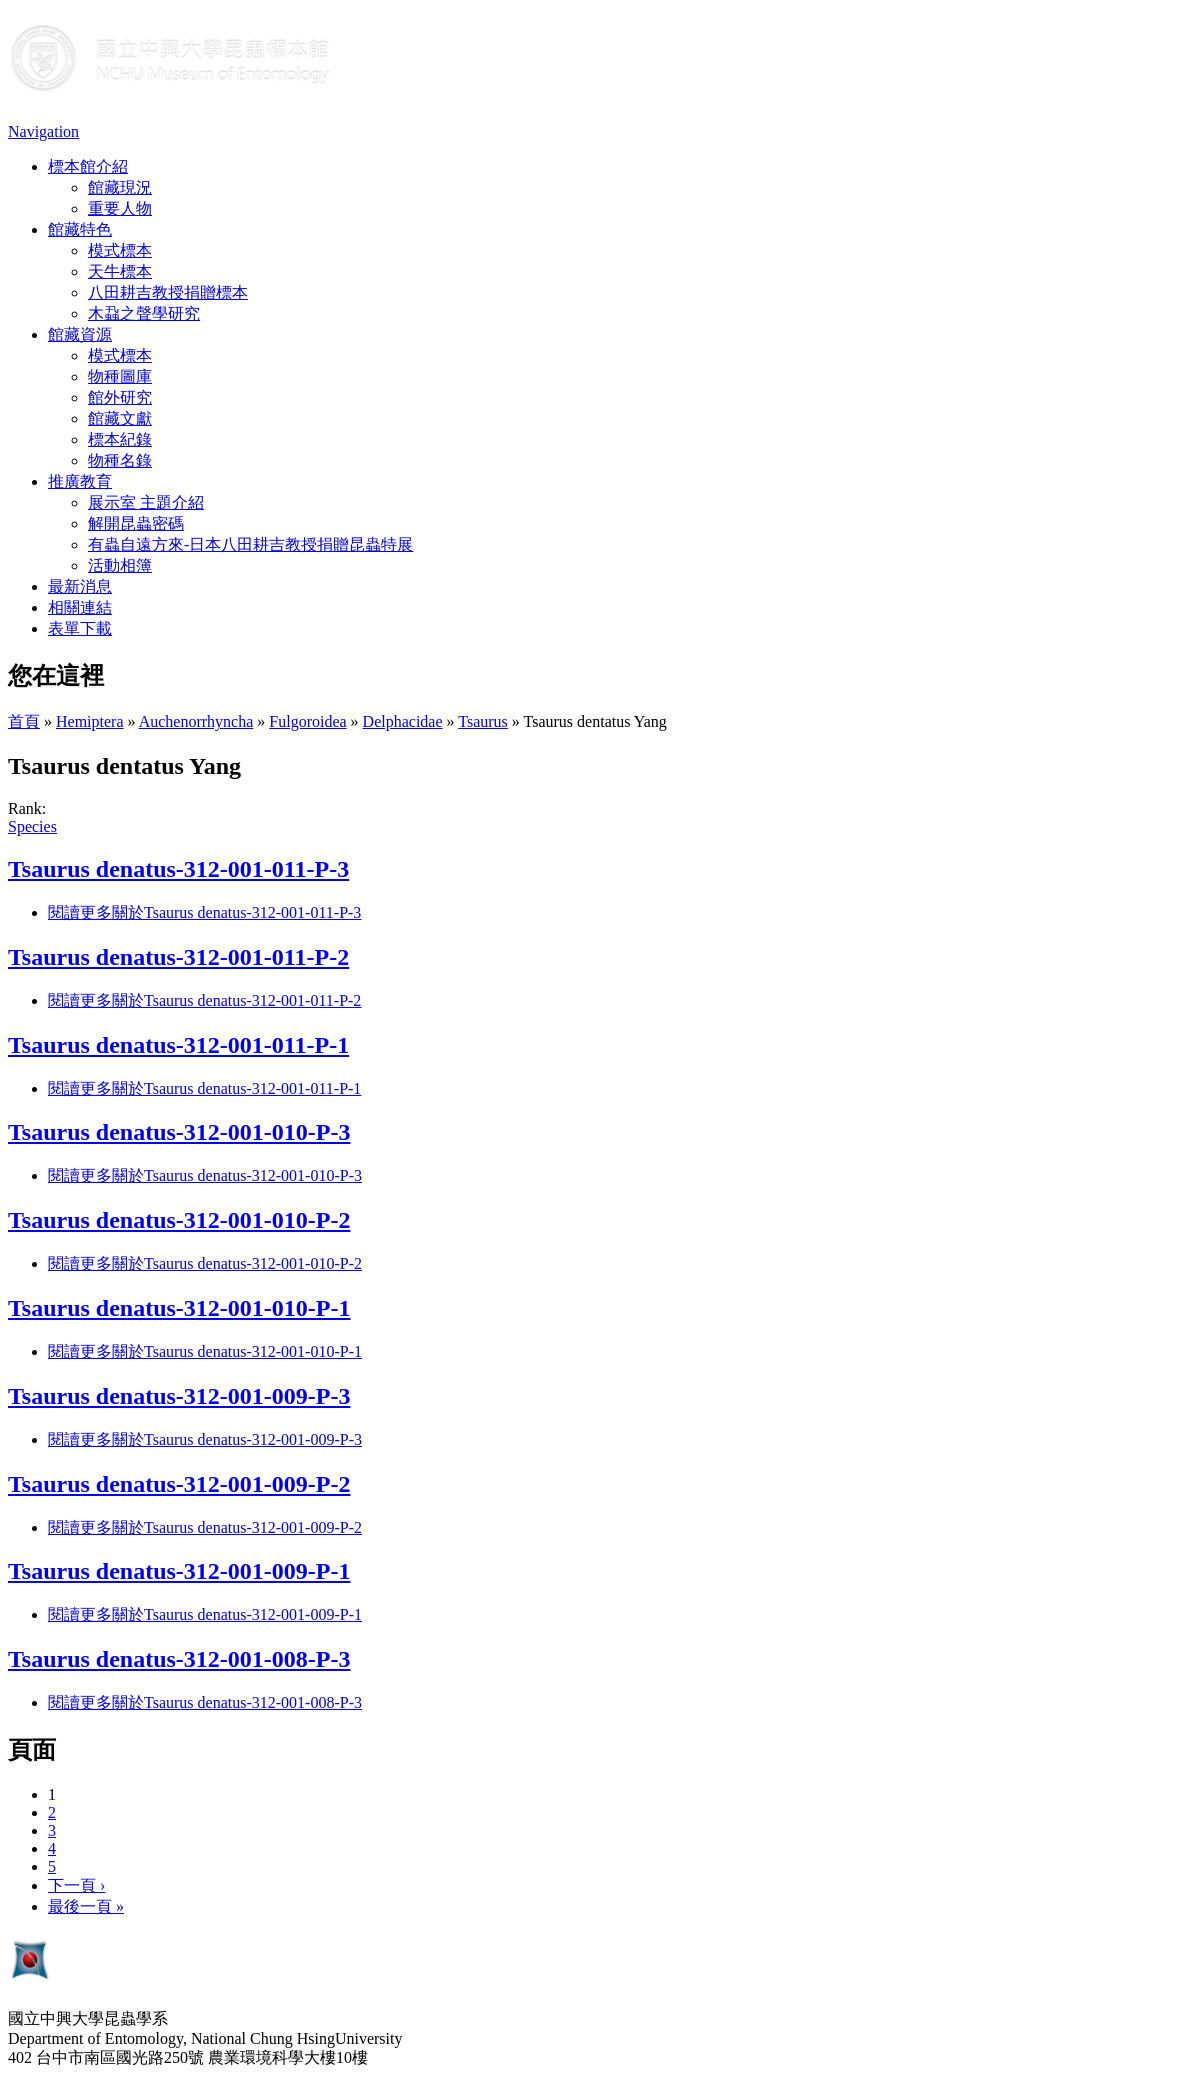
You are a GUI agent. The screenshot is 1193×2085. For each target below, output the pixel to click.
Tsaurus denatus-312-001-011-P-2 (178, 957)
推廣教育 (80, 481)
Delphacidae (403, 721)
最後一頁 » (86, 1906)
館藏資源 (80, 334)
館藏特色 (80, 229)
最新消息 (80, 586)
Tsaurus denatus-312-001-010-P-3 (179, 1132)
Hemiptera (90, 721)
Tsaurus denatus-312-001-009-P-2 (179, 1484)
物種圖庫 (120, 376)
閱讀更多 (204, 912)
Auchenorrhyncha (196, 721)
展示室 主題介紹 (146, 502)
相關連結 (80, 607)
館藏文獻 (120, 418)
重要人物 (120, 208)
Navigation (43, 131)
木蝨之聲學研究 (144, 313)
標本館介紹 (88, 166)
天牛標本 (120, 271)
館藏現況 (120, 187)
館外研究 (120, 397)
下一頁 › (76, 1885)
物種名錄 (120, 460)
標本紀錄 (120, 439)
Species (32, 826)
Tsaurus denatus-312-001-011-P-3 (178, 869)
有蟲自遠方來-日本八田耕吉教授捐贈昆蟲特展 (250, 544)
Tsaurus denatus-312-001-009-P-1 (179, 1571)
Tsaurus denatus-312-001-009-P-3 (179, 1396)
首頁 (24, 721)
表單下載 (80, 628)
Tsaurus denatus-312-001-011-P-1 (178, 1045)
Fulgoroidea (307, 721)
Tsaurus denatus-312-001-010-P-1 (179, 1308)
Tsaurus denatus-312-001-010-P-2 (179, 1220)
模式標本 (120, 250)
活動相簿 (120, 565)
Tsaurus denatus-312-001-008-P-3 (179, 1659)
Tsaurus (483, 721)
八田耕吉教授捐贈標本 (168, 292)
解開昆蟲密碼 (136, 523)
